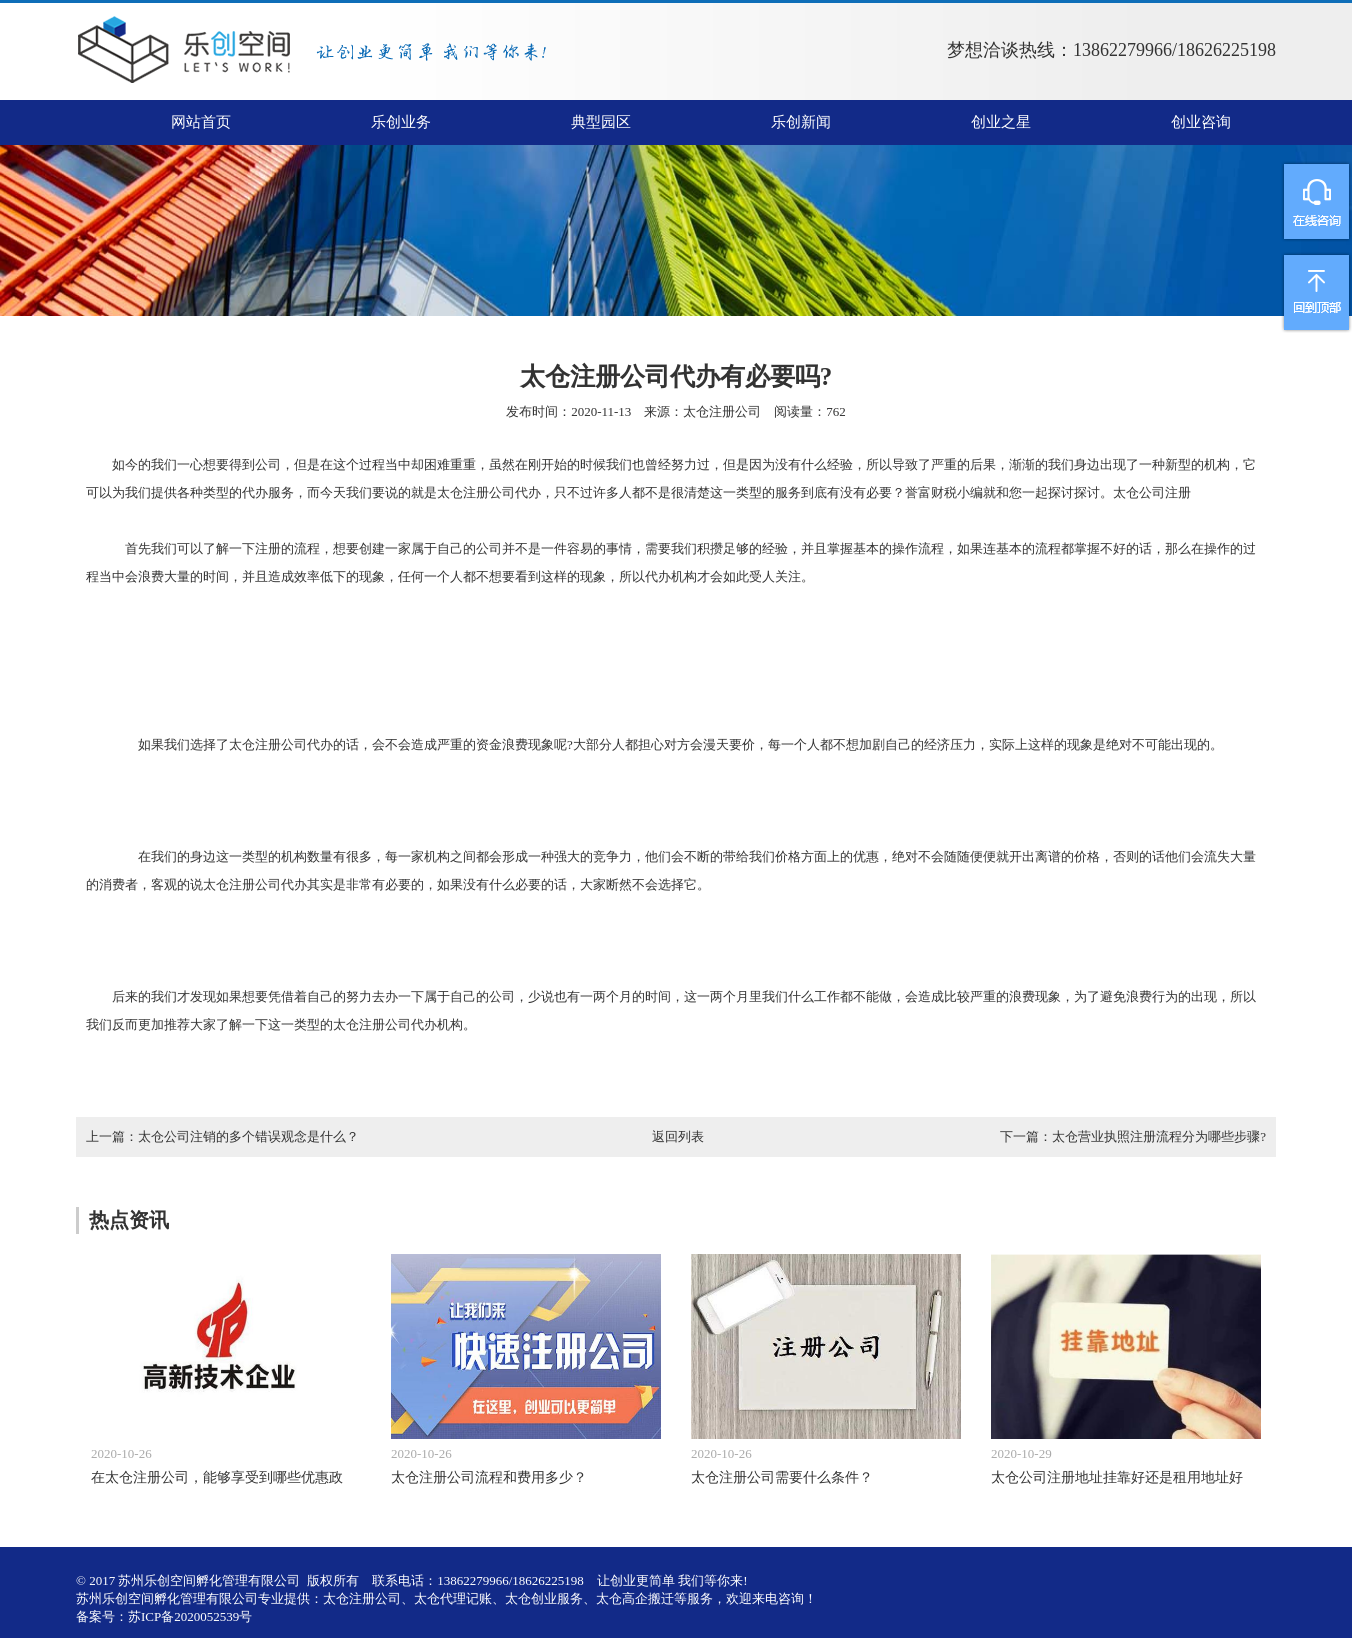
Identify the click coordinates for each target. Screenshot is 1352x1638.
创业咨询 (1201, 122)
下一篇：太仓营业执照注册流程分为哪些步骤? (1133, 1136)
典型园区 (601, 122)
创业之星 (1001, 122)
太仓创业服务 (544, 1598)
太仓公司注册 (1152, 492)
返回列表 (678, 1136)
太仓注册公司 (722, 411)
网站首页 (201, 122)
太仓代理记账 (453, 1598)
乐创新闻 (801, 122)
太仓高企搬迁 (635, 1598)
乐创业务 (401, 122)
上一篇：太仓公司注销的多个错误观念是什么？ (222, 1136)
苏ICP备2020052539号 (190, 1616)
